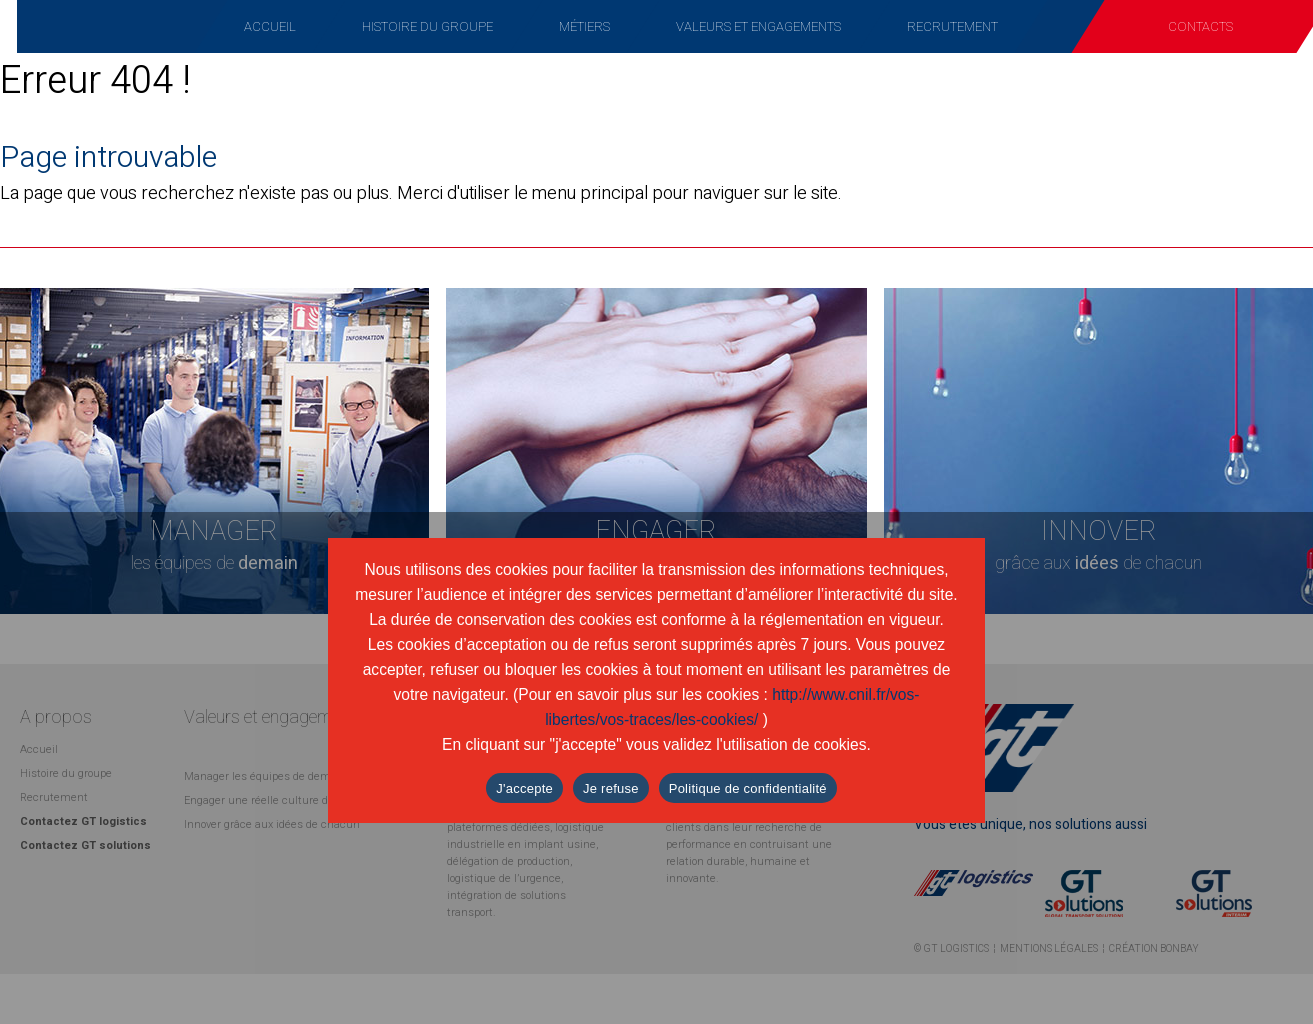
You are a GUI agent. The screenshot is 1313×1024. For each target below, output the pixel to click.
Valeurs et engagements (758, 26)
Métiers (584, 26)
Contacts (1200, 26)
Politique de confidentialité (748, 788)
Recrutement (952, 26)
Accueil (270, 26)
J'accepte (524, 788)
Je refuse (611, 788)
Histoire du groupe (427, 26)
